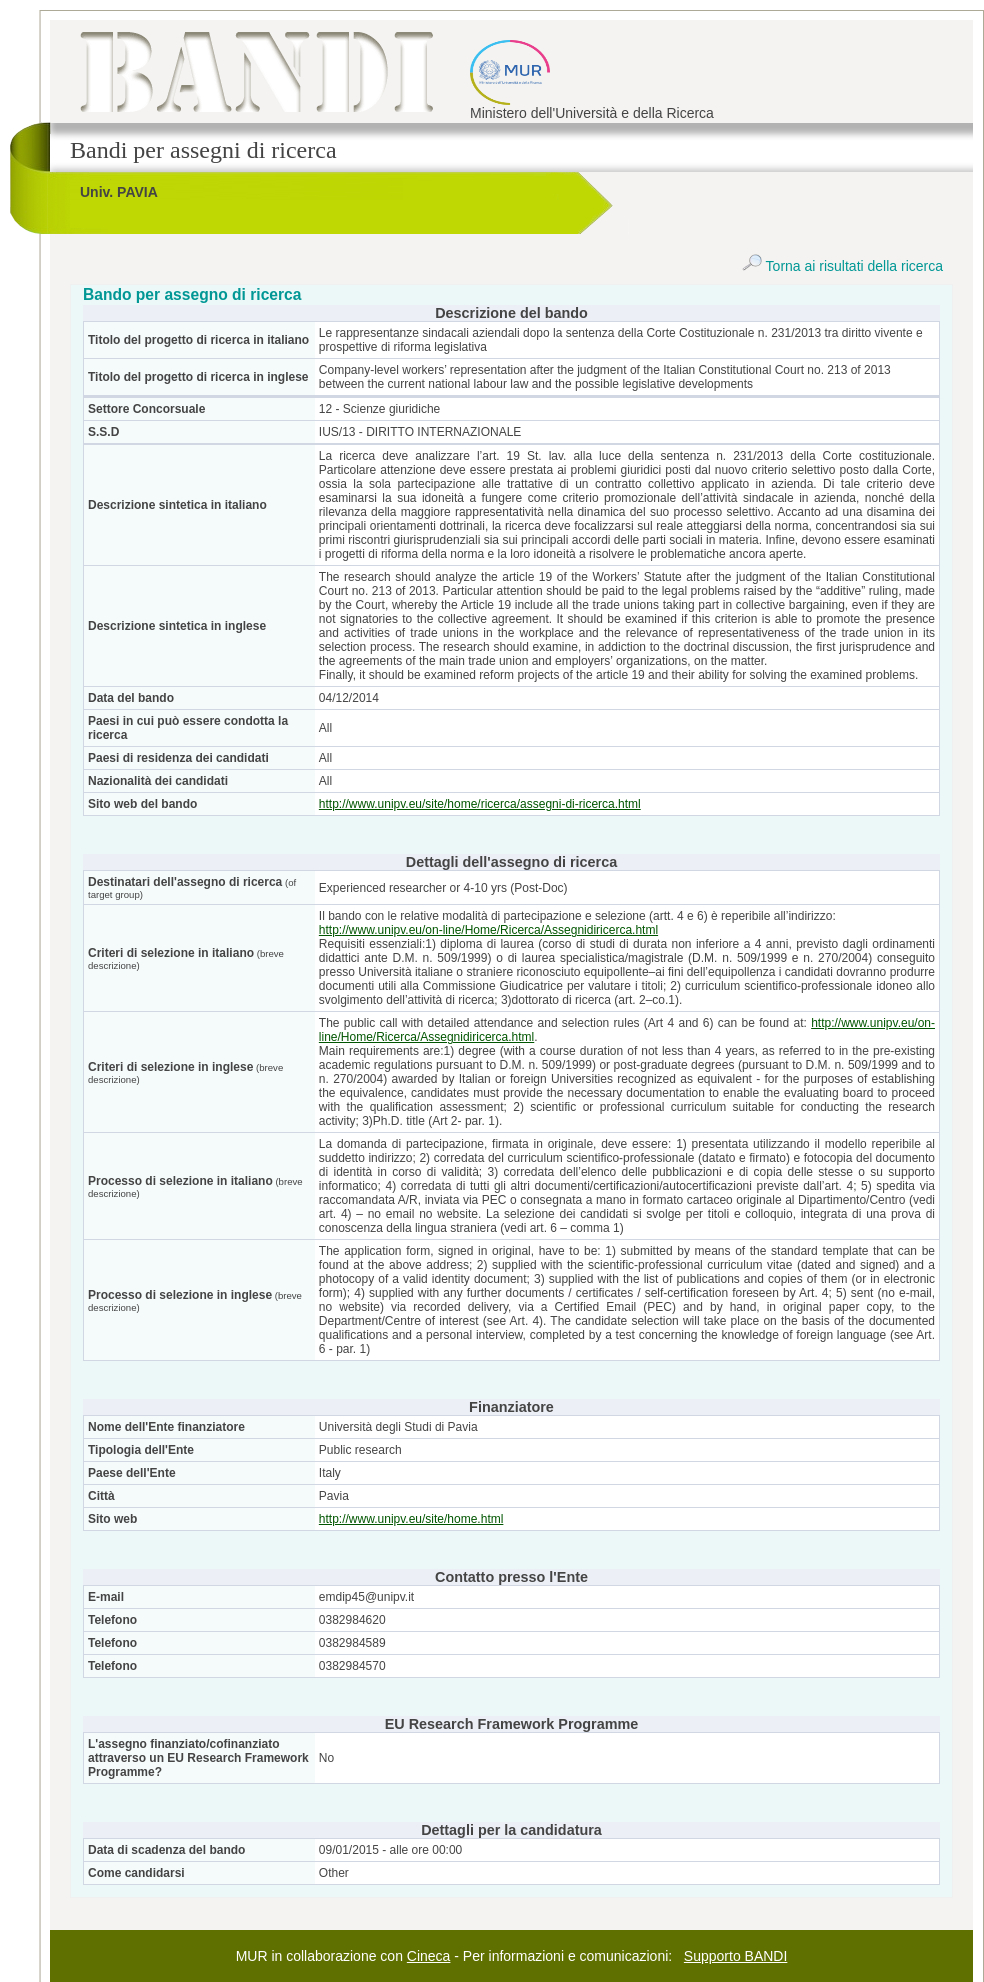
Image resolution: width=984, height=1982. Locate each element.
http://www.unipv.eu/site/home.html (411, 1519)
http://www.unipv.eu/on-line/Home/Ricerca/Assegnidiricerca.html (488, 930)
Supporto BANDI (736, 1956)
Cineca (429, 1956)
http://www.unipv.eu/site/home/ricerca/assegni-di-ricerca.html (480, 804)
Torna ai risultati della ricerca (842, 266)
